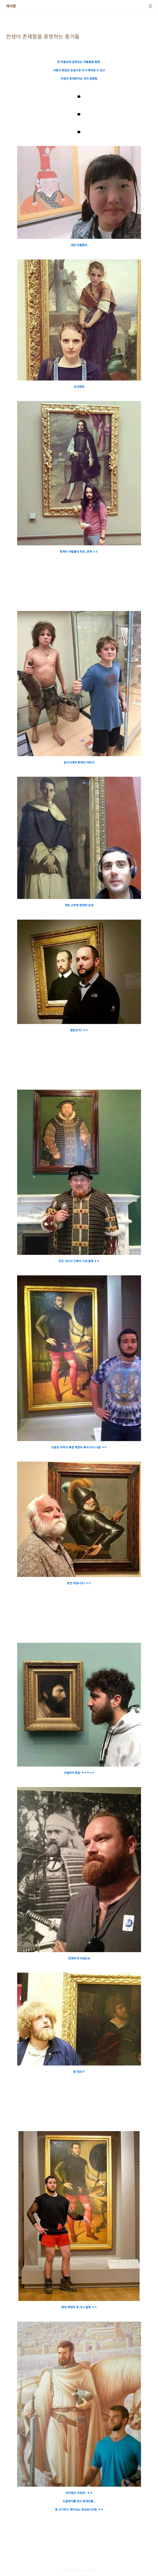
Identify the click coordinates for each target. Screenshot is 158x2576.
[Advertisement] (79, 582)
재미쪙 (11, 6)
